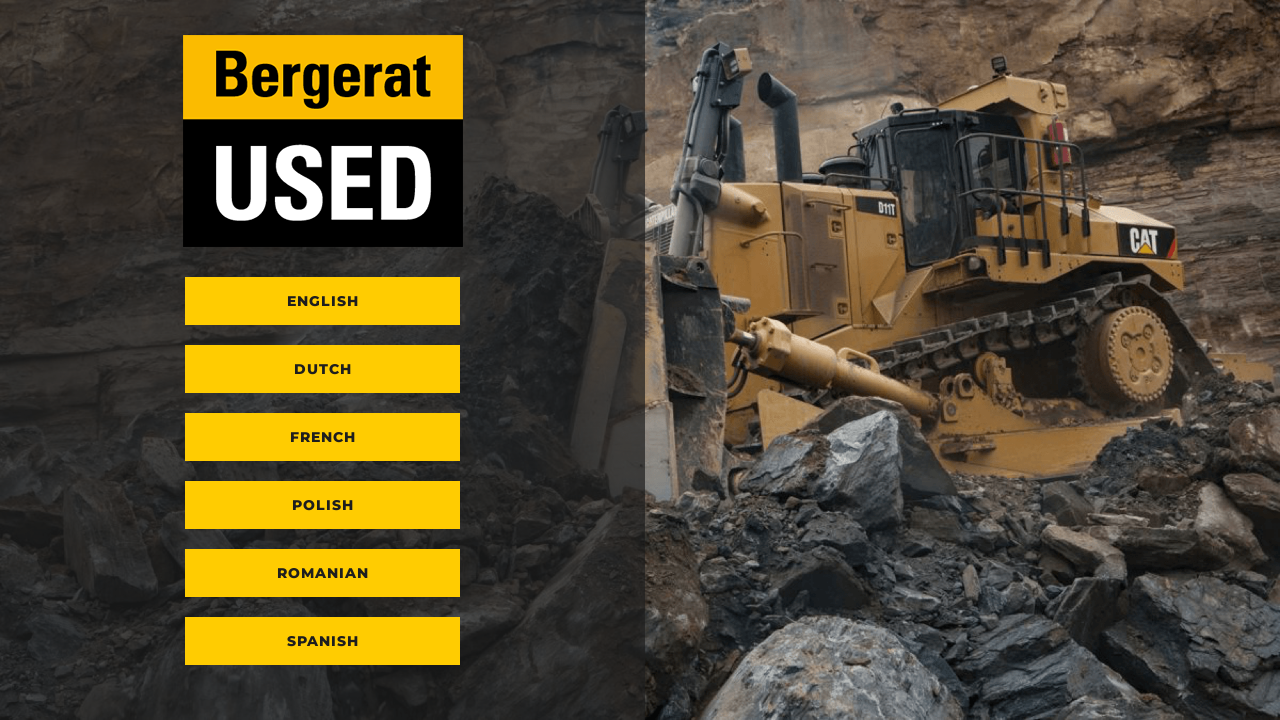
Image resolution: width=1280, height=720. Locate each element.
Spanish (323, 641)
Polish (323, 505)
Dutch (323, 369)
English (323, 301)
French (323, 437)
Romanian (323, 573)
